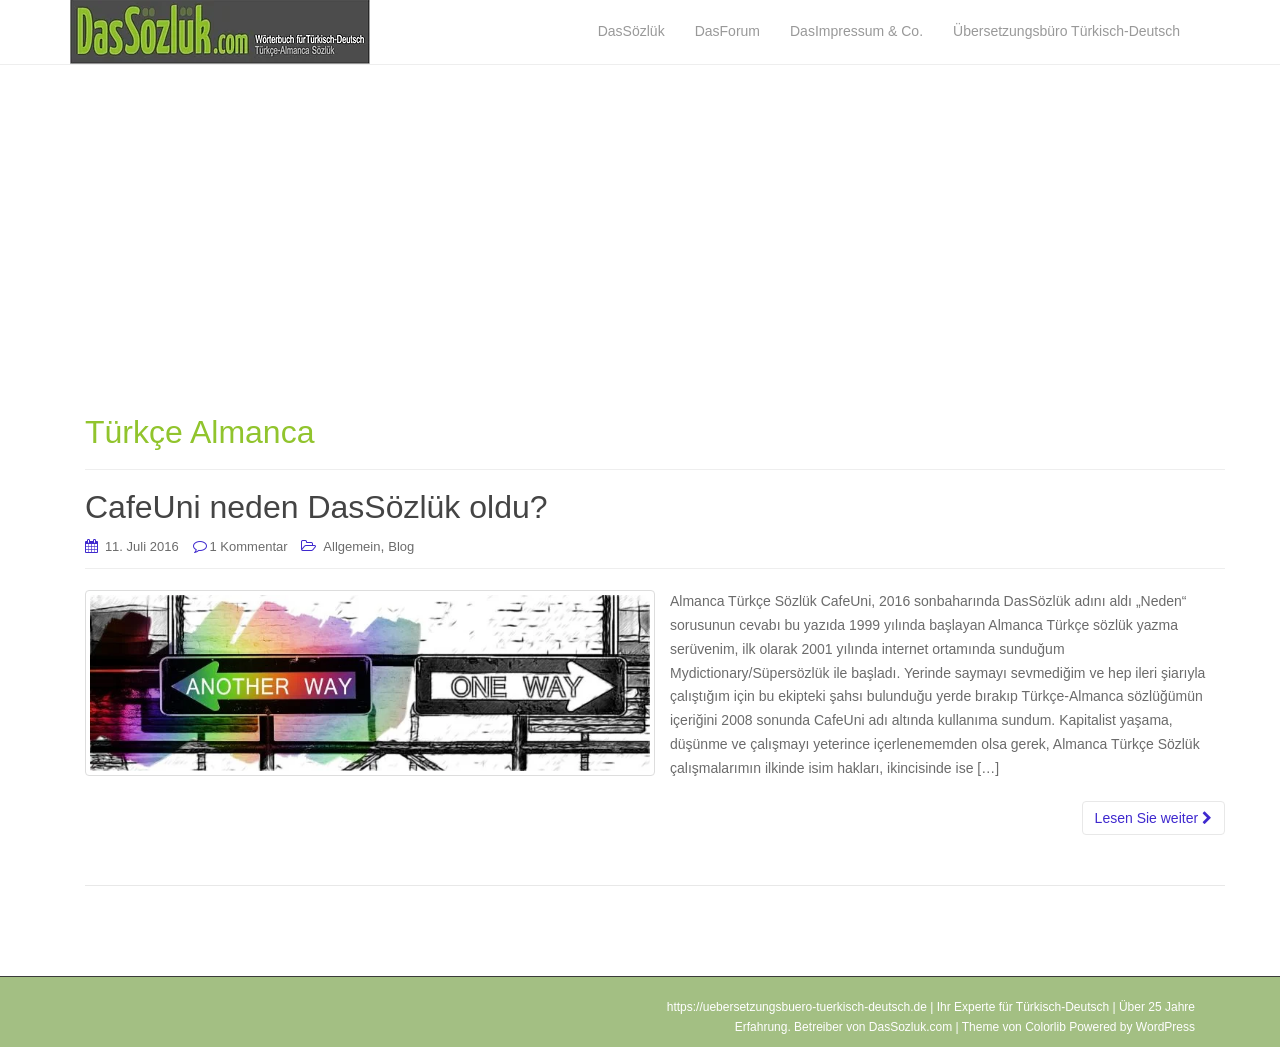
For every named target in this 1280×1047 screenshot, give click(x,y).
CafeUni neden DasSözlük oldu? (316, 507)
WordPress (1165, 1027)
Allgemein (351, 546)
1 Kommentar (249, 546)
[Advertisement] (655, 255)
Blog (401, 546)
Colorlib (1045, 1027)
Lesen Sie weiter (1153, 818)
